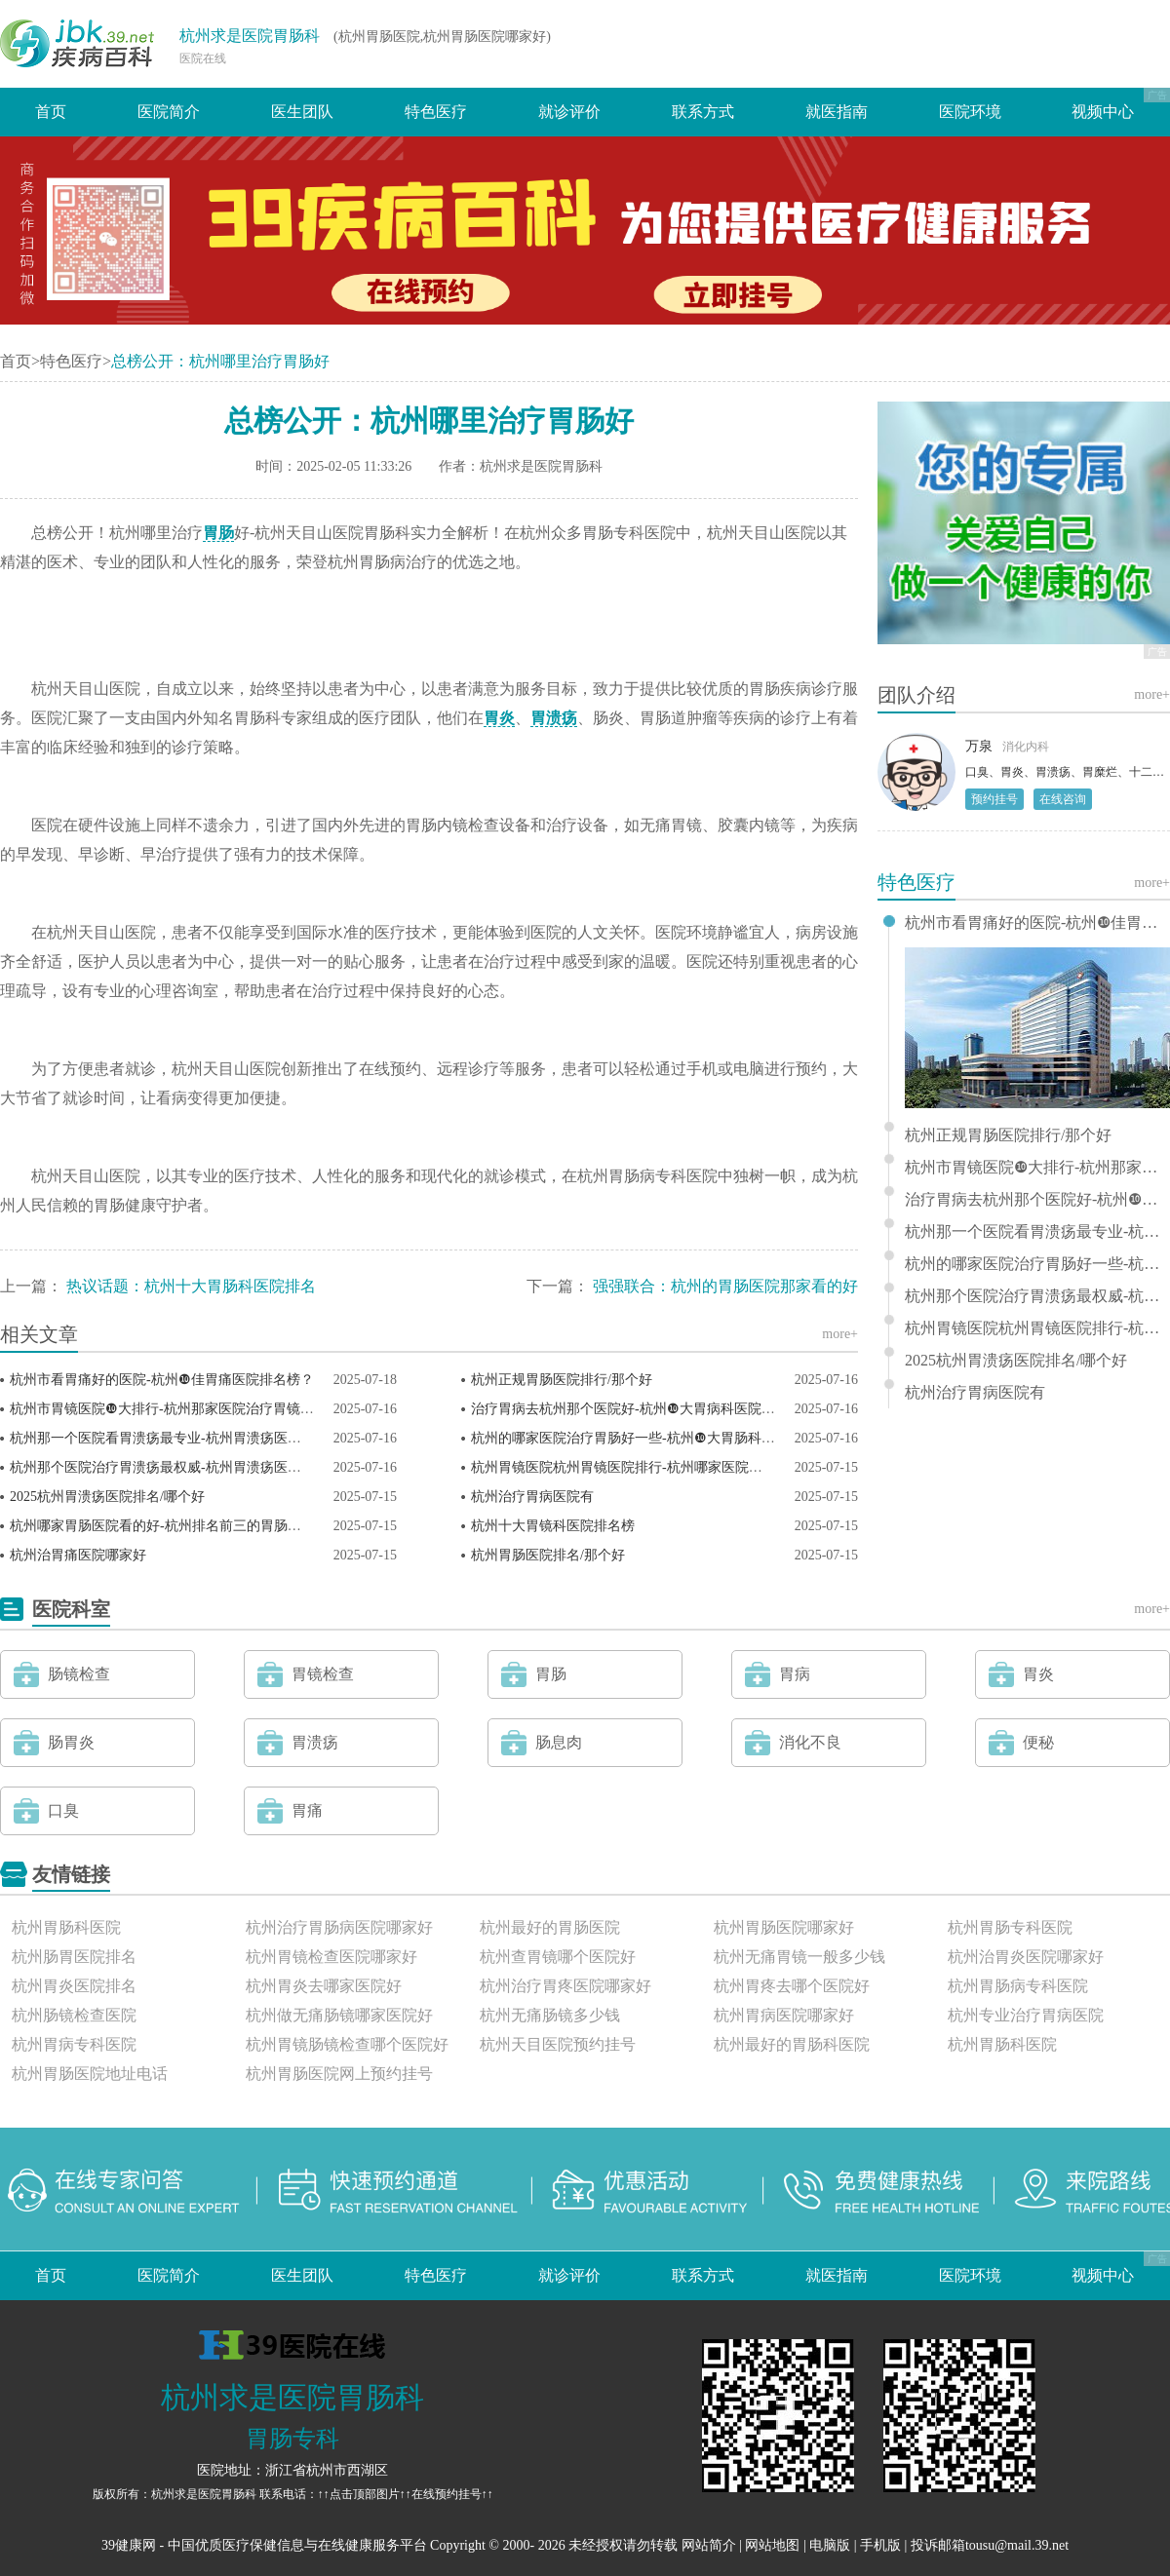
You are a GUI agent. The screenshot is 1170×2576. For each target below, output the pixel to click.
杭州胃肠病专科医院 (1018, 1986)
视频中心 (1103, 111)
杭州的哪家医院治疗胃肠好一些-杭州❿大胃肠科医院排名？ (650, 1438)
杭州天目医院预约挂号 (558, 2044)
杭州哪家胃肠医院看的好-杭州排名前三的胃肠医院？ (169, 1526)
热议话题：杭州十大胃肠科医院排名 (191, 1286)
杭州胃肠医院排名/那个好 (548, 1555)
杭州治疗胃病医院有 (532, 1496)
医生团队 (302, 111)
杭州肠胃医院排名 (74, 1956)
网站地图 (772, 2545)
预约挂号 (994, 799)
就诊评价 (569, 111)
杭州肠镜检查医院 (74, 2015)
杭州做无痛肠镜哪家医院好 (339, 2015)
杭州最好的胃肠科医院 (792, 2044)
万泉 (979, 746)
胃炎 (499, 718)
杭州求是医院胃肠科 (249, 35)
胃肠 (218, 532)
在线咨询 (1062, 799)
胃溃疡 (553, 718)
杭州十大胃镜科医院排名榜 (553, 1526)
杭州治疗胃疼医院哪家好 (565, 1986)
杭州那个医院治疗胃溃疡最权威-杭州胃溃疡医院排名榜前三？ (196, 1467)
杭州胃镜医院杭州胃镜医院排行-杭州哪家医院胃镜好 (630, 1467)
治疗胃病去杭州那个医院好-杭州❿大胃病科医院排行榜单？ (650, 1409)
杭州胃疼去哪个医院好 (792, 1986)
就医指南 (836, 111)
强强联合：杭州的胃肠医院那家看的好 (725, 1286)
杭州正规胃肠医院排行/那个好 (561, 1379)
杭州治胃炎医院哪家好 (1026, 1956)
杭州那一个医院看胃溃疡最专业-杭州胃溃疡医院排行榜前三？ (196, 1438)
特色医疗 (436, 111)
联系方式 (703, 111)
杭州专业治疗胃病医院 (1026, 2015)
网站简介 (709, 2545)
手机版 (880, 2545)
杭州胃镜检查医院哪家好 (331, 1956)
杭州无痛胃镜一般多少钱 (799, 1956)
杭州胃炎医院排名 (74, 1986)
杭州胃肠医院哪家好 (784, 1927)
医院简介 (168, 111)
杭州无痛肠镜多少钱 (550, 2015)
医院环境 (970, 111)
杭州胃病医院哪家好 (784, 2015)
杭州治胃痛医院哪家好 (78, 1555)
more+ (840, 1333)
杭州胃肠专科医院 (1010, 1927)
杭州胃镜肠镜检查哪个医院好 (347, 2044)
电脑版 (829, 2545)
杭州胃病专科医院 (74, 2044)
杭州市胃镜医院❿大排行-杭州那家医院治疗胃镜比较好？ (182, 1409)
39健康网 (128, 2545)
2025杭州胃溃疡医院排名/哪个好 (107, 1496)
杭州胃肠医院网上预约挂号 (339, 2073)
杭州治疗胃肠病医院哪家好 (339, 1927)
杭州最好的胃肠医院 (550, 1927)
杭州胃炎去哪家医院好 (324, 1986)
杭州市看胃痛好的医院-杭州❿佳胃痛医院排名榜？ (162, 1379)
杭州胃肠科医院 (66, 1927)
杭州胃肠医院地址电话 (90, 2073)
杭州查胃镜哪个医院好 (558, 1956)
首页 (50, 111)
